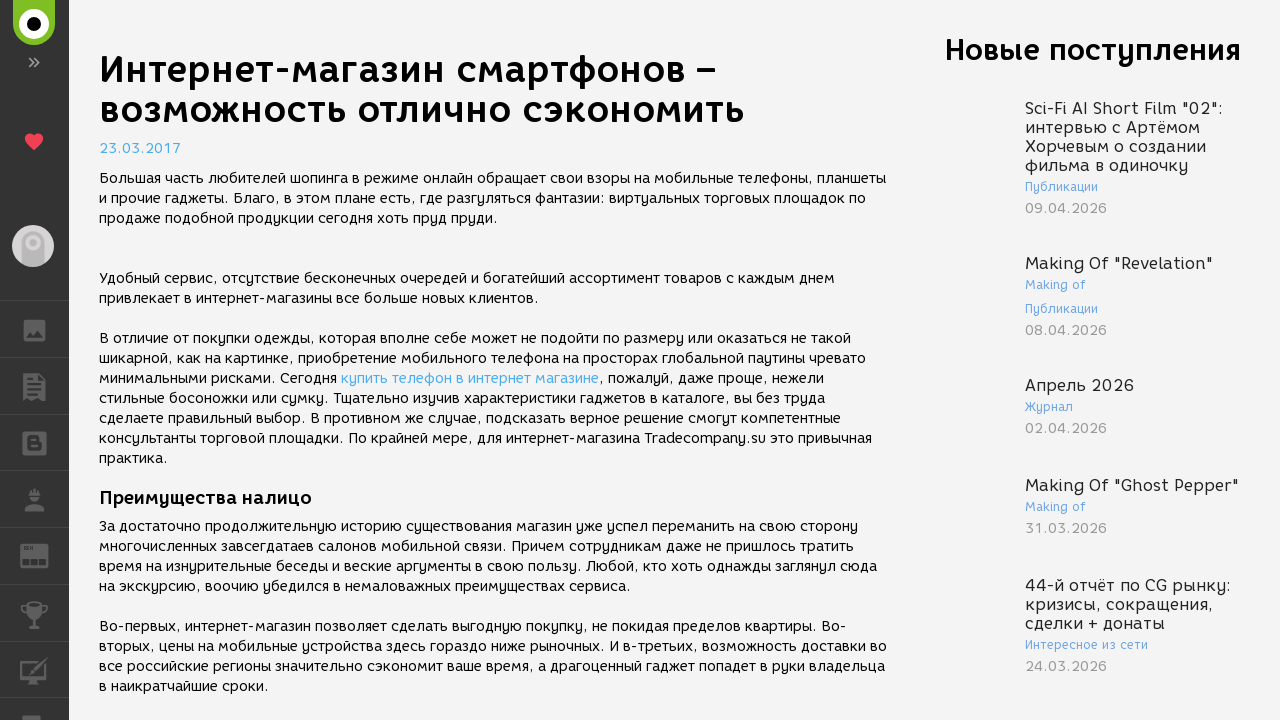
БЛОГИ (44, 441)
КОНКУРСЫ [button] (44, 613)
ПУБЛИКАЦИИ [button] (44, 386)
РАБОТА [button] (44, 499)
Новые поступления (1093, 49)
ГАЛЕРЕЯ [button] (44, 329)
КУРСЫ (44, 668)
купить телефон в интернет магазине (470, 378)
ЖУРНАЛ (44, 554)
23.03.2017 (140, 148)
